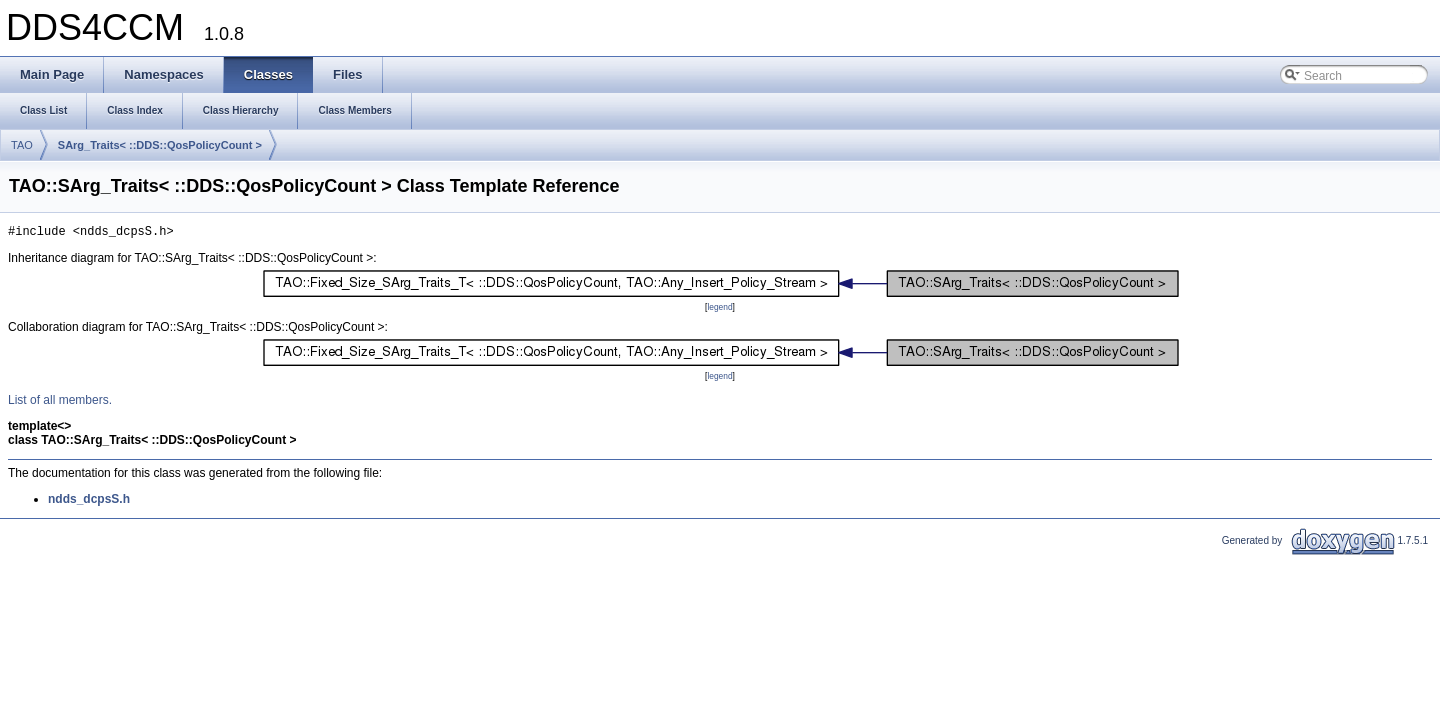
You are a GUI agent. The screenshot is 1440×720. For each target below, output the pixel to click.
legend (719, 310)
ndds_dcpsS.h (89, 502)
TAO (22, 145)
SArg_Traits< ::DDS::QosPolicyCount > (160, 145)
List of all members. (60, 403)
